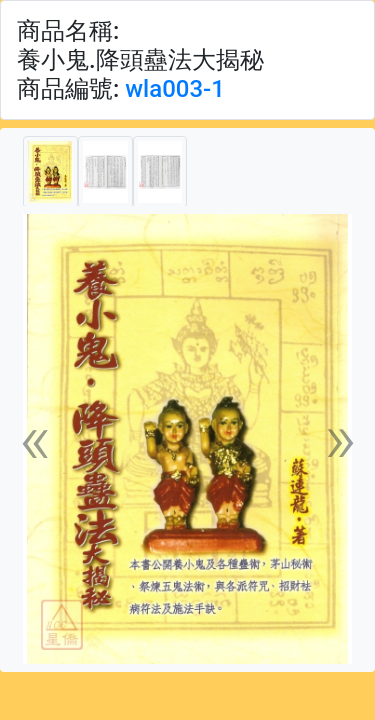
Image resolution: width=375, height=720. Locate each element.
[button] (35, 439)
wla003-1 (175, 89)
